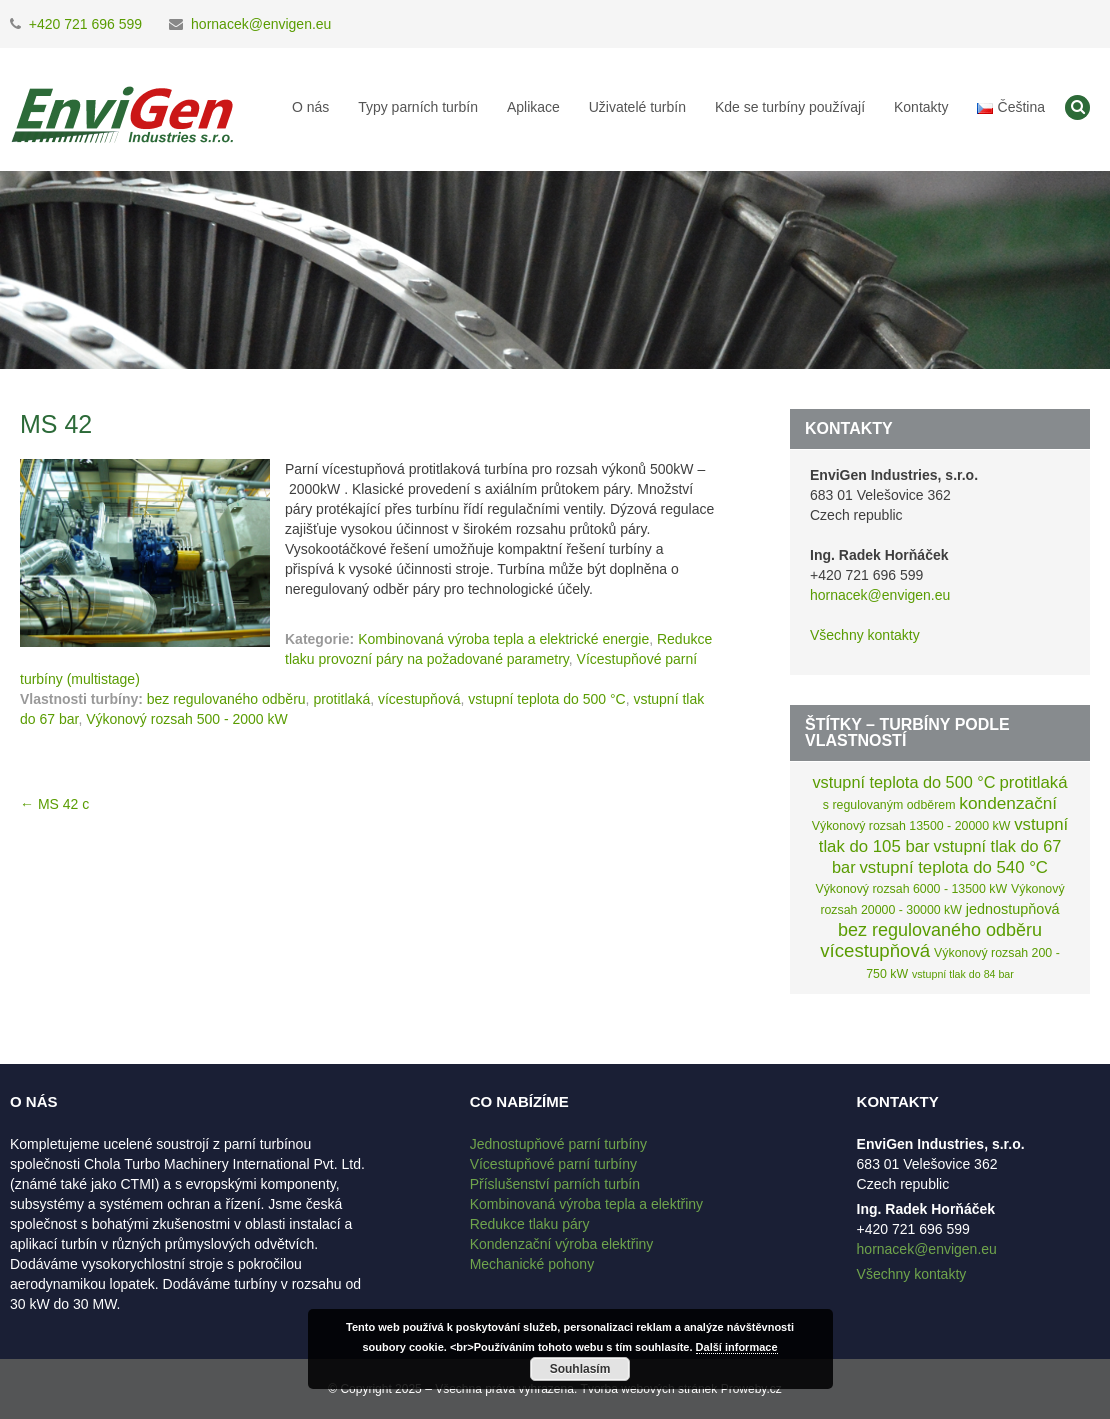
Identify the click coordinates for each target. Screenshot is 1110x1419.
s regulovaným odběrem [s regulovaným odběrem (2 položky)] (889, 805)
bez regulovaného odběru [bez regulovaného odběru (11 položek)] (940, 930)
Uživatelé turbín (637, 107)
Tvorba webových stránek (649, 1389)
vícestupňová (419, 699)
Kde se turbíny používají (790, 107)
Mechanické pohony (532, 1264)
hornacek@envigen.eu (261, 24)
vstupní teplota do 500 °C (546, 699)
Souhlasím (580, 1369)
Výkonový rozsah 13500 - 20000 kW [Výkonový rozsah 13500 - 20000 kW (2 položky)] (911, 826)
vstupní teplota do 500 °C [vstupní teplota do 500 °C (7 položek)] (903, 782)
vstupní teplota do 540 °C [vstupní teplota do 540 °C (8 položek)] (953, 867)
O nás (310, 107)
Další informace (737, 1347)
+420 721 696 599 (85, 24)
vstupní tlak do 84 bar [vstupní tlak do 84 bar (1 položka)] (963, 974)
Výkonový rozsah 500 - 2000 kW (187, 719)
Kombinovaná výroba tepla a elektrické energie (503, 639)
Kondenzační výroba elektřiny (562, 1244)
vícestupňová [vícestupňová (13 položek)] (875, 950)
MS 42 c (54, 804)
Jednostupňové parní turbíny (558, 1144)
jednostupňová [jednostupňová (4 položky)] (1013, 909)
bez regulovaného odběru (226, 699)
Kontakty (921, 107)
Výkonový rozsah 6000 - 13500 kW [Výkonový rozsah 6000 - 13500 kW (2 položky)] (911, 889)
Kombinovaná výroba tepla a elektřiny (586, 1204)
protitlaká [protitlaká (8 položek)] (1034, 782)
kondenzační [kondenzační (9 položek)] (1008, 803)
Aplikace (533, 107)
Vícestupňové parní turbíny (553, 1164)
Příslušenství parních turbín (555, 1184)
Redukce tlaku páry (530, 1224)
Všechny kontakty (865, 635)
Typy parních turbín (418, 107)
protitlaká (341, 699)
